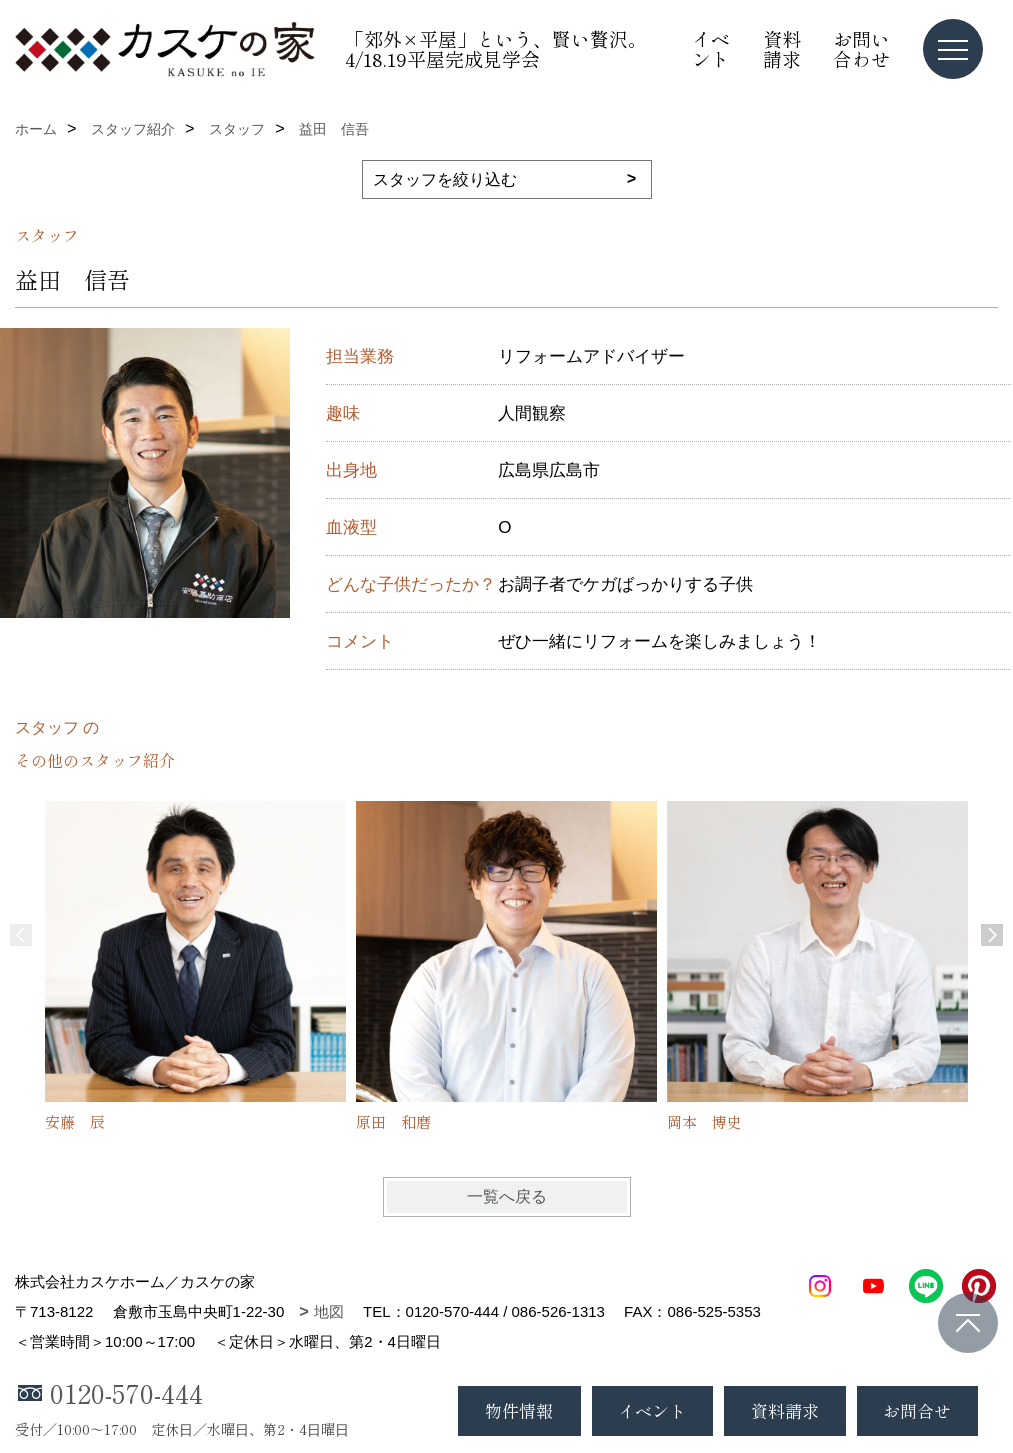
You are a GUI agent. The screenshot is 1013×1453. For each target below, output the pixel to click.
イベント (711, 48)
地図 (329, 1311)
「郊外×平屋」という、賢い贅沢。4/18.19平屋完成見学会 (496, 48)
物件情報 (519, 1410)
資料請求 (782, 48)
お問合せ (917, 1410)
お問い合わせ (861, 48)
